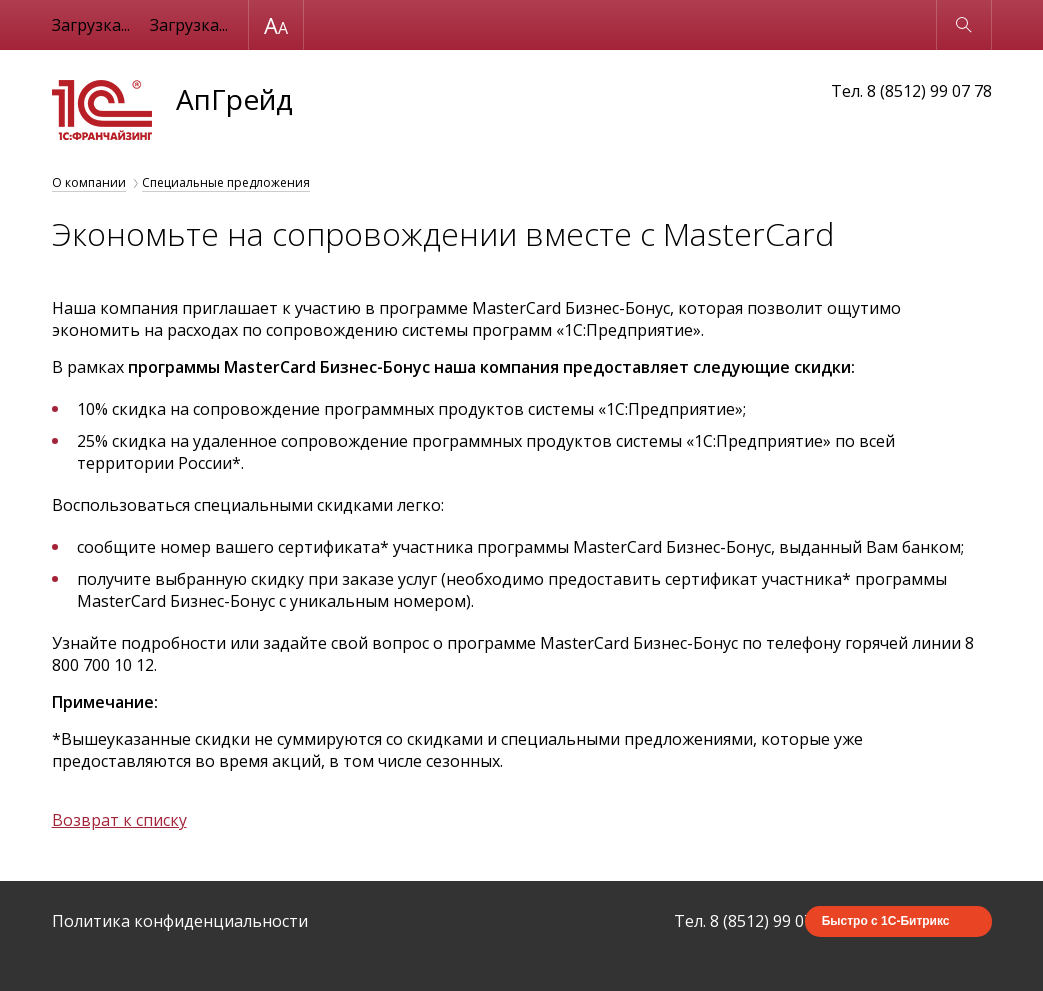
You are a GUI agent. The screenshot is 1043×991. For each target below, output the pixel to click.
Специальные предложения (226, 182)
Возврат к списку (119, 820)
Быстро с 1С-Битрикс (886, 921)
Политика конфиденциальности (180, 921)
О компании (89, 182)
